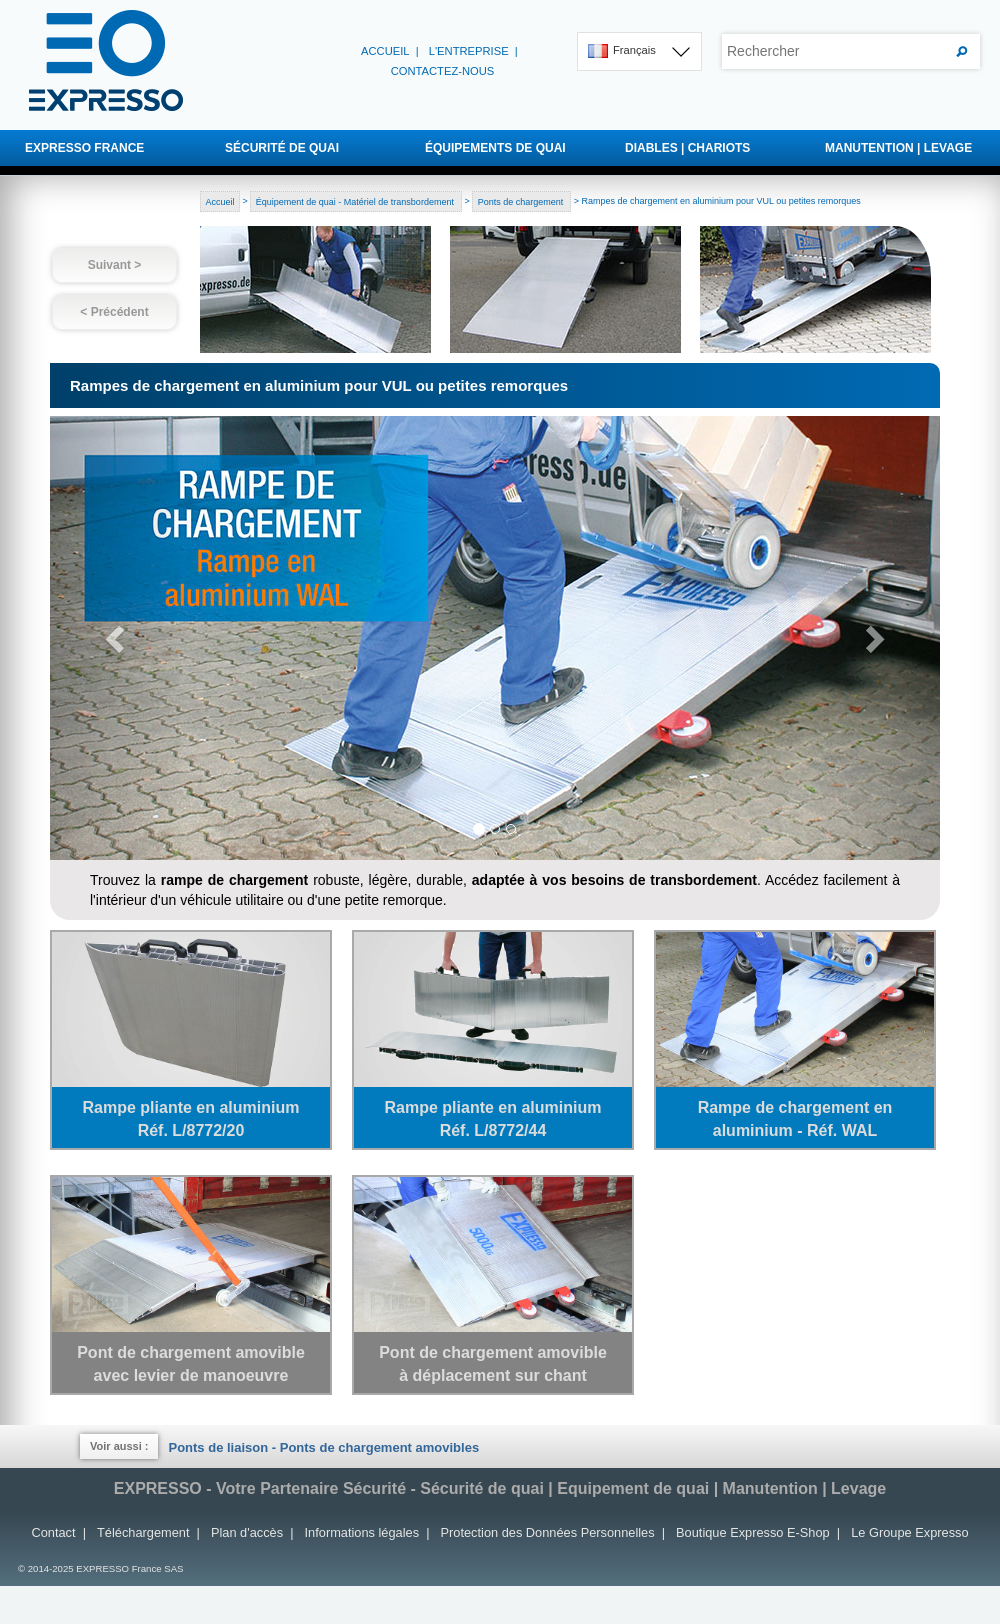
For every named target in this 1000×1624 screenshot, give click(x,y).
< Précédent (114, 312)
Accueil (385, 51)
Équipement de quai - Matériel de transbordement (356, 201)
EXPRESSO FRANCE (84, 148)
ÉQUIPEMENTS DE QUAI (495, 148)
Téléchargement (143, 1532)
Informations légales (362, 1532)
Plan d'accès (247, 1532)
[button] (117, 638)
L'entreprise (469, 51)
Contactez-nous (443, 71)
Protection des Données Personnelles (548, 1532)
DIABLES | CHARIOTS (687, 148)
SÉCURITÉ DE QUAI (282, 148)
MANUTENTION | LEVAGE (898, 148)
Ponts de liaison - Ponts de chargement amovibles (323, 1447)
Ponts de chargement (522, 201)
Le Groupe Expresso (909, 1532)
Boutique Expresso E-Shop (753, 1532)
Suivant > (115, 265)
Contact (53, 1532)
